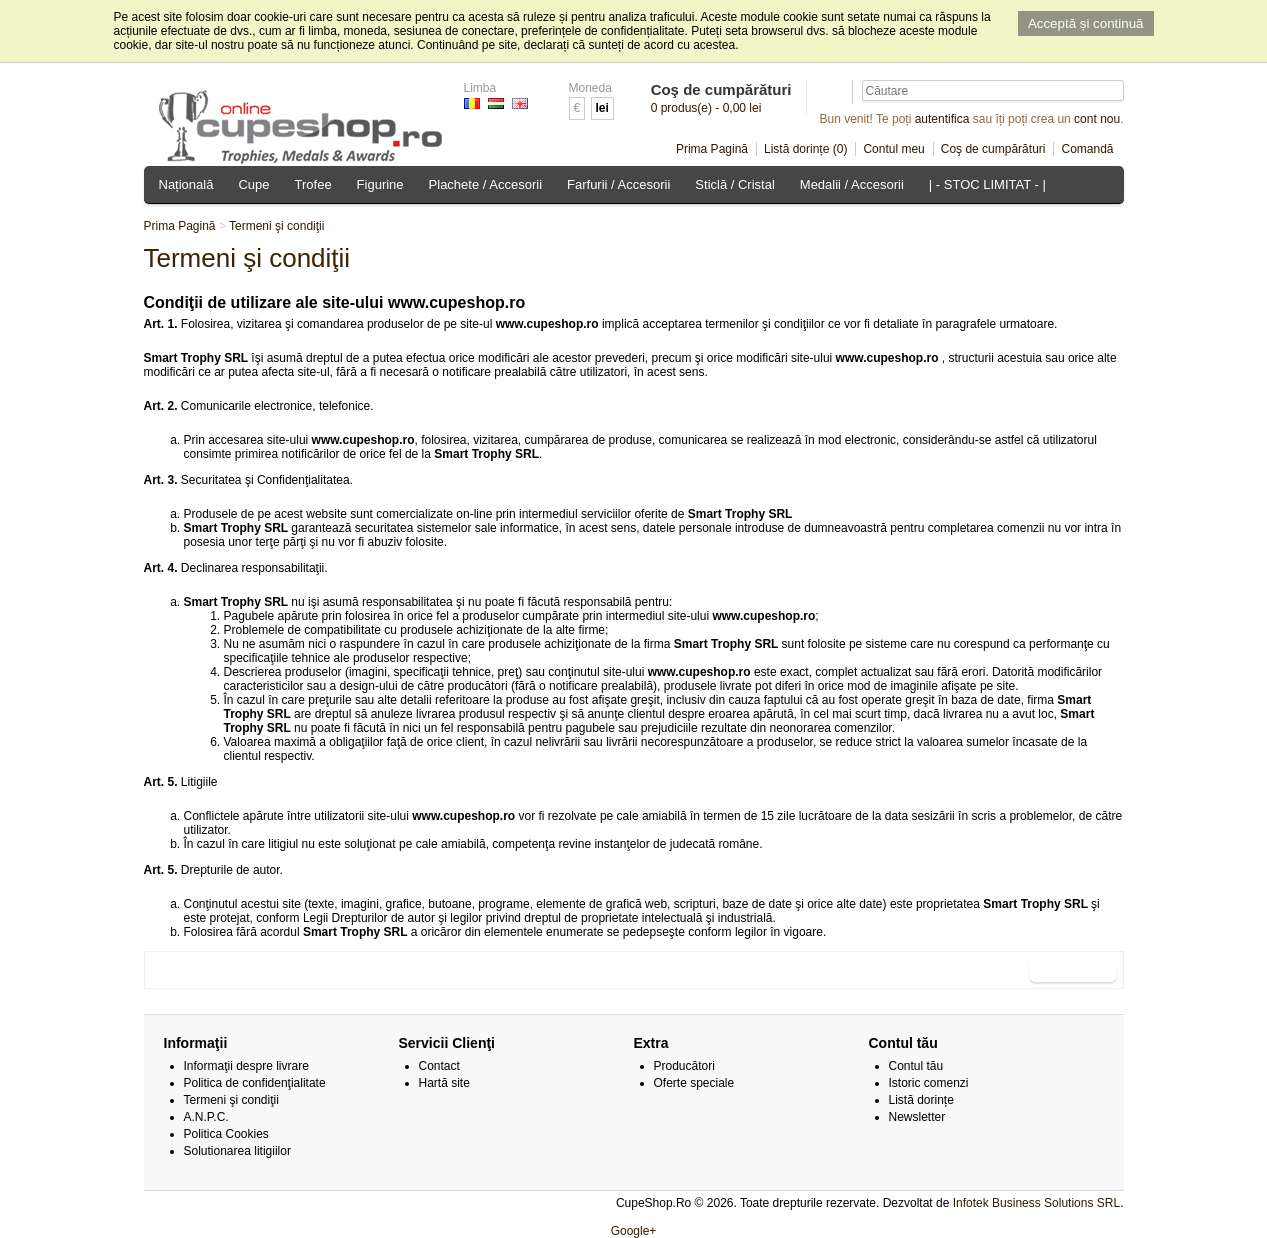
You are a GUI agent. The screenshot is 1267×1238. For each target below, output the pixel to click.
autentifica (942, 119)
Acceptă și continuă (1086, 23)
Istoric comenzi (929, 1083)
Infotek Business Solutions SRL (1036, 1203)
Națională (186, 184)
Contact (439, 1066)
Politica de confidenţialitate (255, 1083)
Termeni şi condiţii (276, 226)
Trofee (313, 184)
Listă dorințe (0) (805, 149)
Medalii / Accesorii (852, 184)
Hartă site (444, 1083)
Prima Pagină (712, 149)
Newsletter (917, 1117)
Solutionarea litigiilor (237, 1151)
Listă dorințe (921, 1100)
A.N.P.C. (206, 1117)
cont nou (1097, 119)
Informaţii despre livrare (246, 1066)
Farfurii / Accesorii (618, 184)
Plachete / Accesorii (485, 184)
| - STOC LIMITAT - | (987, 184)
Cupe (253, 184)
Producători (684, 1066)
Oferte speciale (694, 1083)
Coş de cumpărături (993, 149)
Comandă (1087, 149)
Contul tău (916, 1066)
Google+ (634, 1231)
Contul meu (893, 149)
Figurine (380, 184)
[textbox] (993, 90)
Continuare (1072, 970)
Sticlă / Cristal (734, 184)
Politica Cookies (226, 1134)
